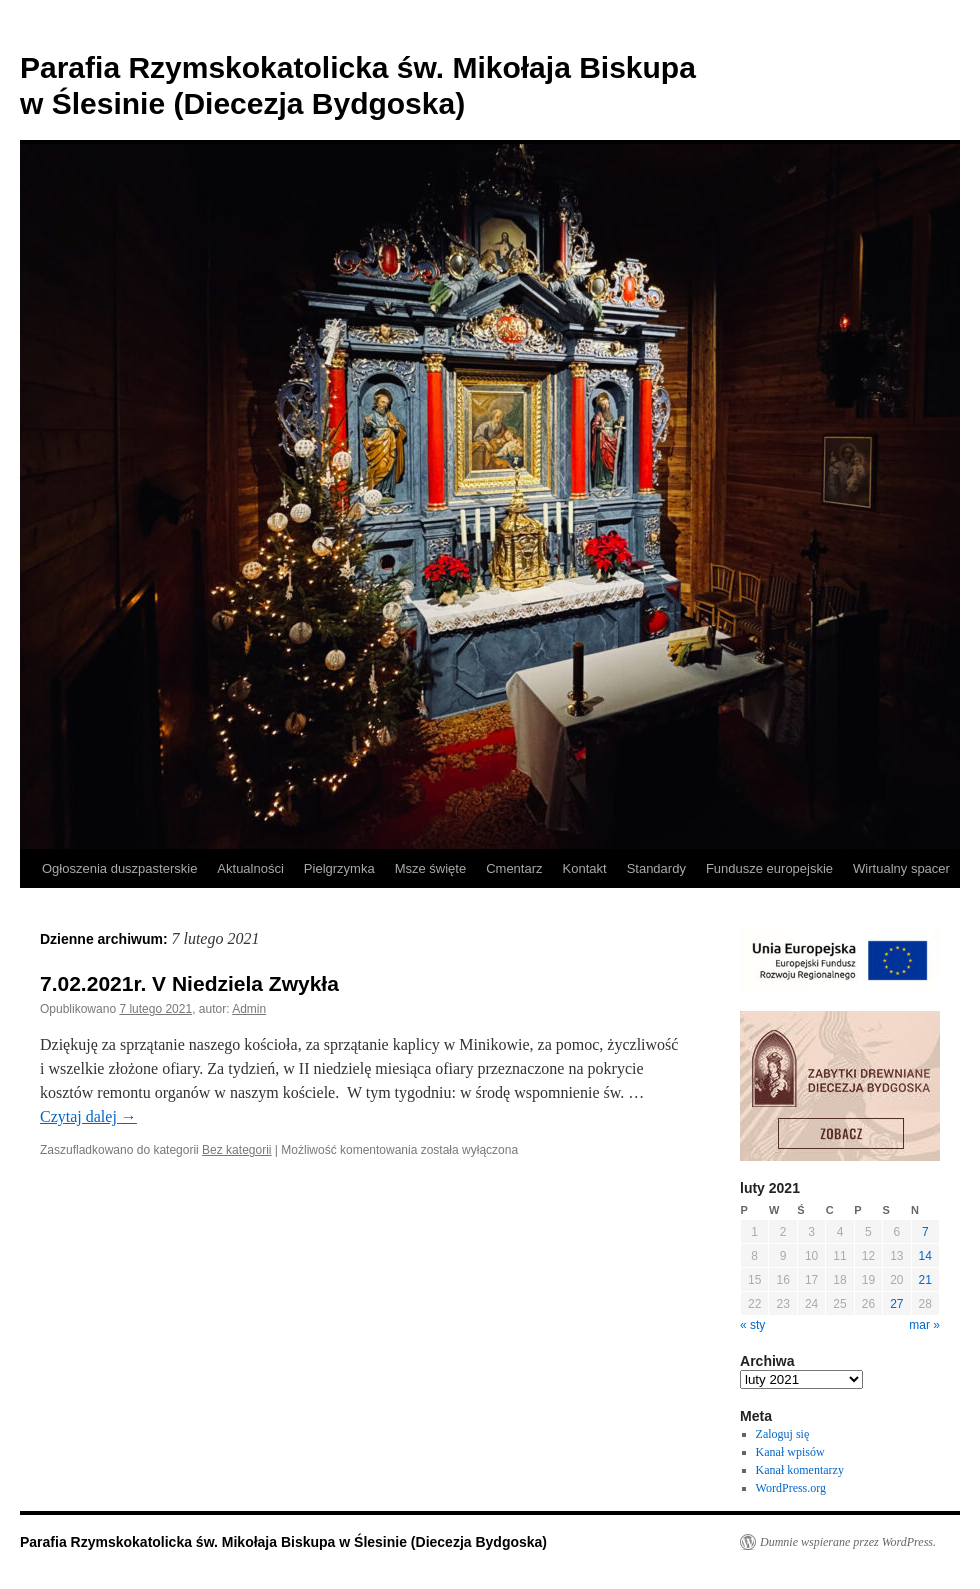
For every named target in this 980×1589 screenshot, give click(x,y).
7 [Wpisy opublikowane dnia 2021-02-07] (925, 1232)
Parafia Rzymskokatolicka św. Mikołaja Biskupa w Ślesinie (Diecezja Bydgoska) (283, 1542)
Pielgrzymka (339, 868)
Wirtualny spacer (901, 868)
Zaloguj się (783, 1434)
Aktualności (250, 868)
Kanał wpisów (790, 1452)
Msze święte (431, 868)
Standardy (656, 868)
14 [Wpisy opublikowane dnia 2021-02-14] (925, 1256)
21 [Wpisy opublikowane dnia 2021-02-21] (925, 1280)
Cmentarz (514, 868)
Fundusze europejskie (769, 868)
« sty (752, 1325)
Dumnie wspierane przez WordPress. (848, 1542)
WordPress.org (791, 1488)
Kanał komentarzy (800, 1470)
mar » (924, 1325)
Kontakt (585, 868)
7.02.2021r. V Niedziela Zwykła (189, 983)
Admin (249, 1009)
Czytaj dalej (88, 1116)
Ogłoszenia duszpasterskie (119, 868)
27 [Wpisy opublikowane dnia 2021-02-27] (896, 1304)
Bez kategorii (236, 1150)
